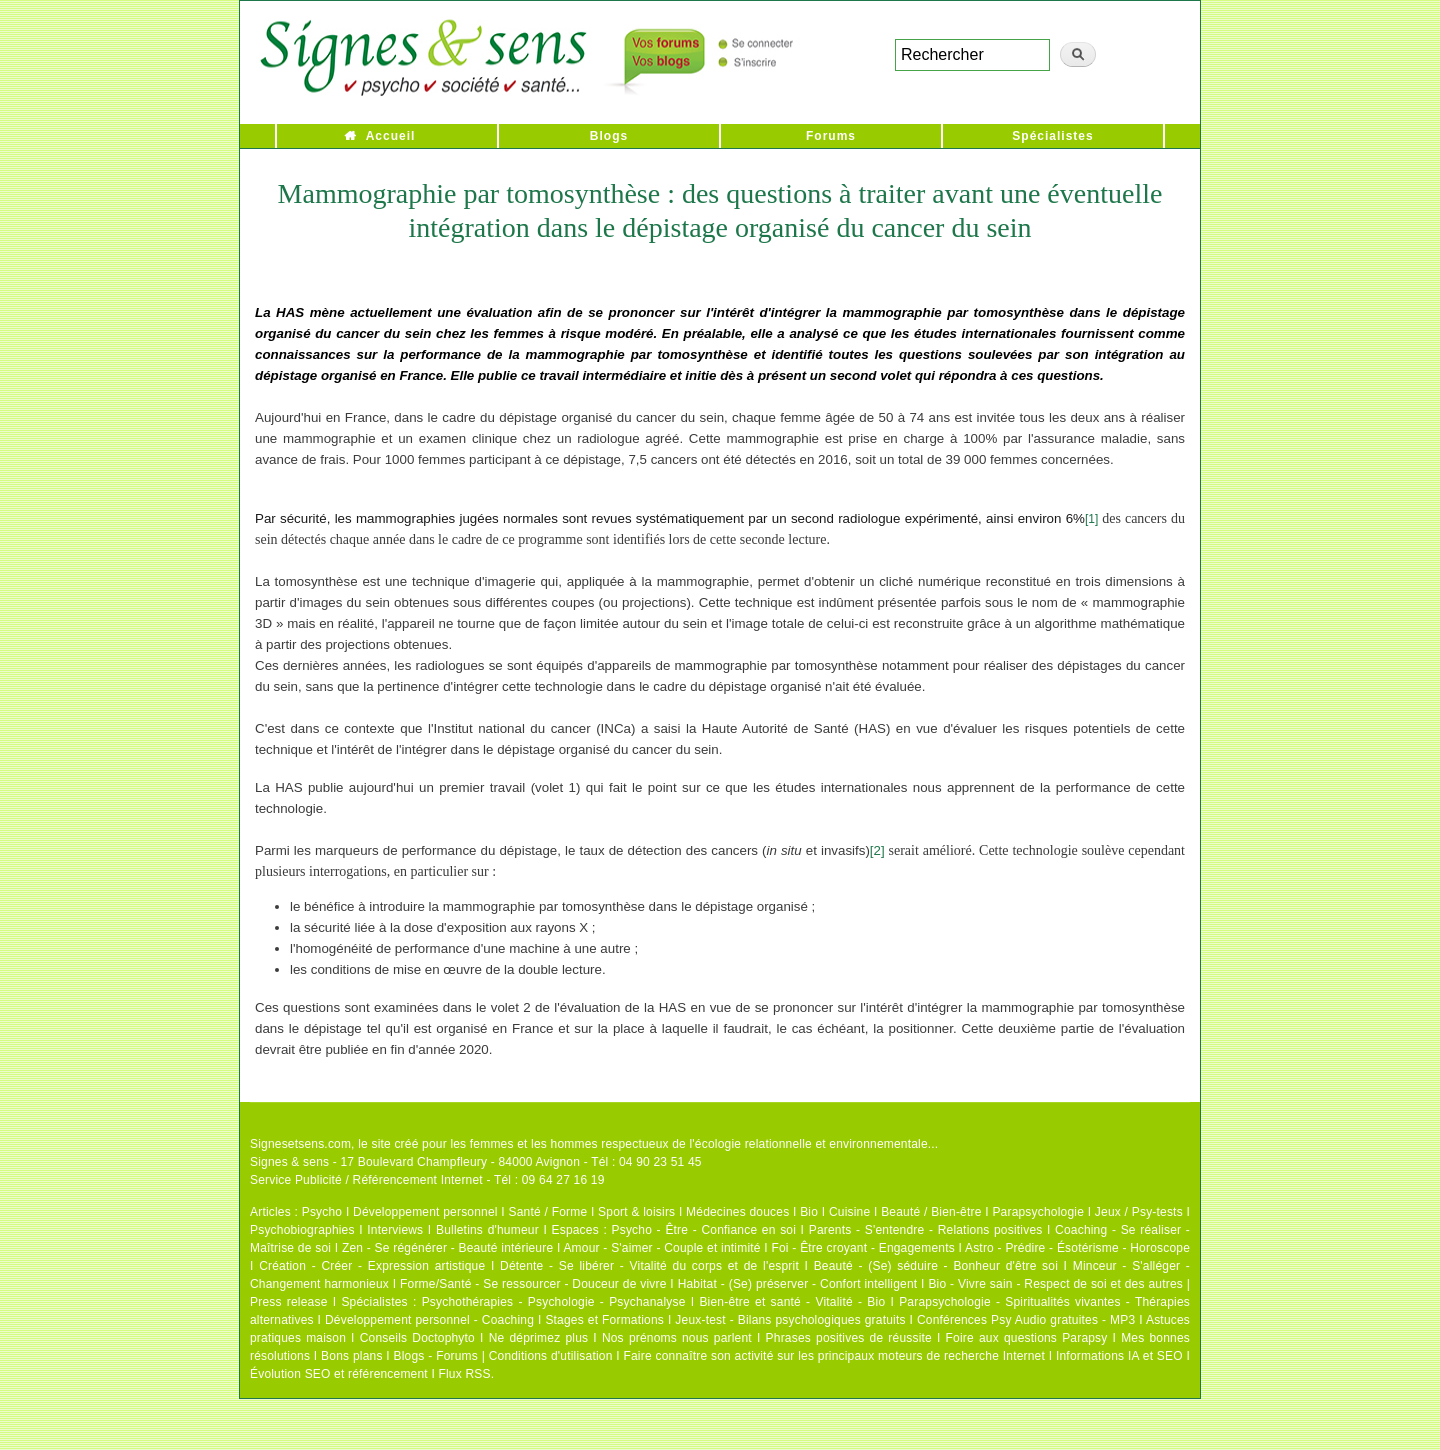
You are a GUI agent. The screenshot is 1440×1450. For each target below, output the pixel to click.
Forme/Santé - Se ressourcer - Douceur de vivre (533, 1284)
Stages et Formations (604, 1320)
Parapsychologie (1038, 1212)
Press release (289, 1302)
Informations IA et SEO (1119, 1356)
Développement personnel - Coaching (429, 1320)
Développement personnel (425, 1212)
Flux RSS (464, 1374)
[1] (1091, 519)
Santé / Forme (548, 1212)
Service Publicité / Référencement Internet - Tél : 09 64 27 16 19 (427, 1180)
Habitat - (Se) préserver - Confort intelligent (798, 1284)
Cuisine (849, 1212)
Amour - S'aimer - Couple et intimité (661, 1248)
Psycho (322, 1212)
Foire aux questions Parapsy (1027, 1338)
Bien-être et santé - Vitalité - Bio (792, 1302)
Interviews (395, 1230)
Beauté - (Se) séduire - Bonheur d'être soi (936, 1266)
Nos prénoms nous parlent (677, 1338)
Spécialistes (1052, 136)
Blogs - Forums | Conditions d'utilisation (503, 1356)
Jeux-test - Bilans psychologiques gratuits (790, 1320)
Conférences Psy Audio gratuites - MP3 (1026, 1320)
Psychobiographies (302, 1230)
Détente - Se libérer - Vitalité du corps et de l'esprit (649, 1266)
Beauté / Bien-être (931, 1212)
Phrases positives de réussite (849, 1338)
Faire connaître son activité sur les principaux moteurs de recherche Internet (834, 1356)
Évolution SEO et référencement (339, 1374)
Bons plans (351, 1356)
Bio (809, 1212)
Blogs (609, 136)
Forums (831, 136)
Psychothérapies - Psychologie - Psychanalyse (554, 1302)
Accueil (391, 136)
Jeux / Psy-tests (1139, 1212)
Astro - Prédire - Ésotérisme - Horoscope (1077, 1248)
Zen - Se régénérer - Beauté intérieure (447, 1248)
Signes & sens (289, 1162)
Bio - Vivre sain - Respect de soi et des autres (1055, 1284)
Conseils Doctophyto (417, 1338)
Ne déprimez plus (539, 1338)
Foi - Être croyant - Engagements (862, 1248)
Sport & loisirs (636, 1212)
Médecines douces (737, 1212)
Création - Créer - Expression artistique (372, 1266)
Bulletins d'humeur (487, 1230)
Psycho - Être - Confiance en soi (704, 1230)
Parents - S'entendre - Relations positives (926, 1230)
